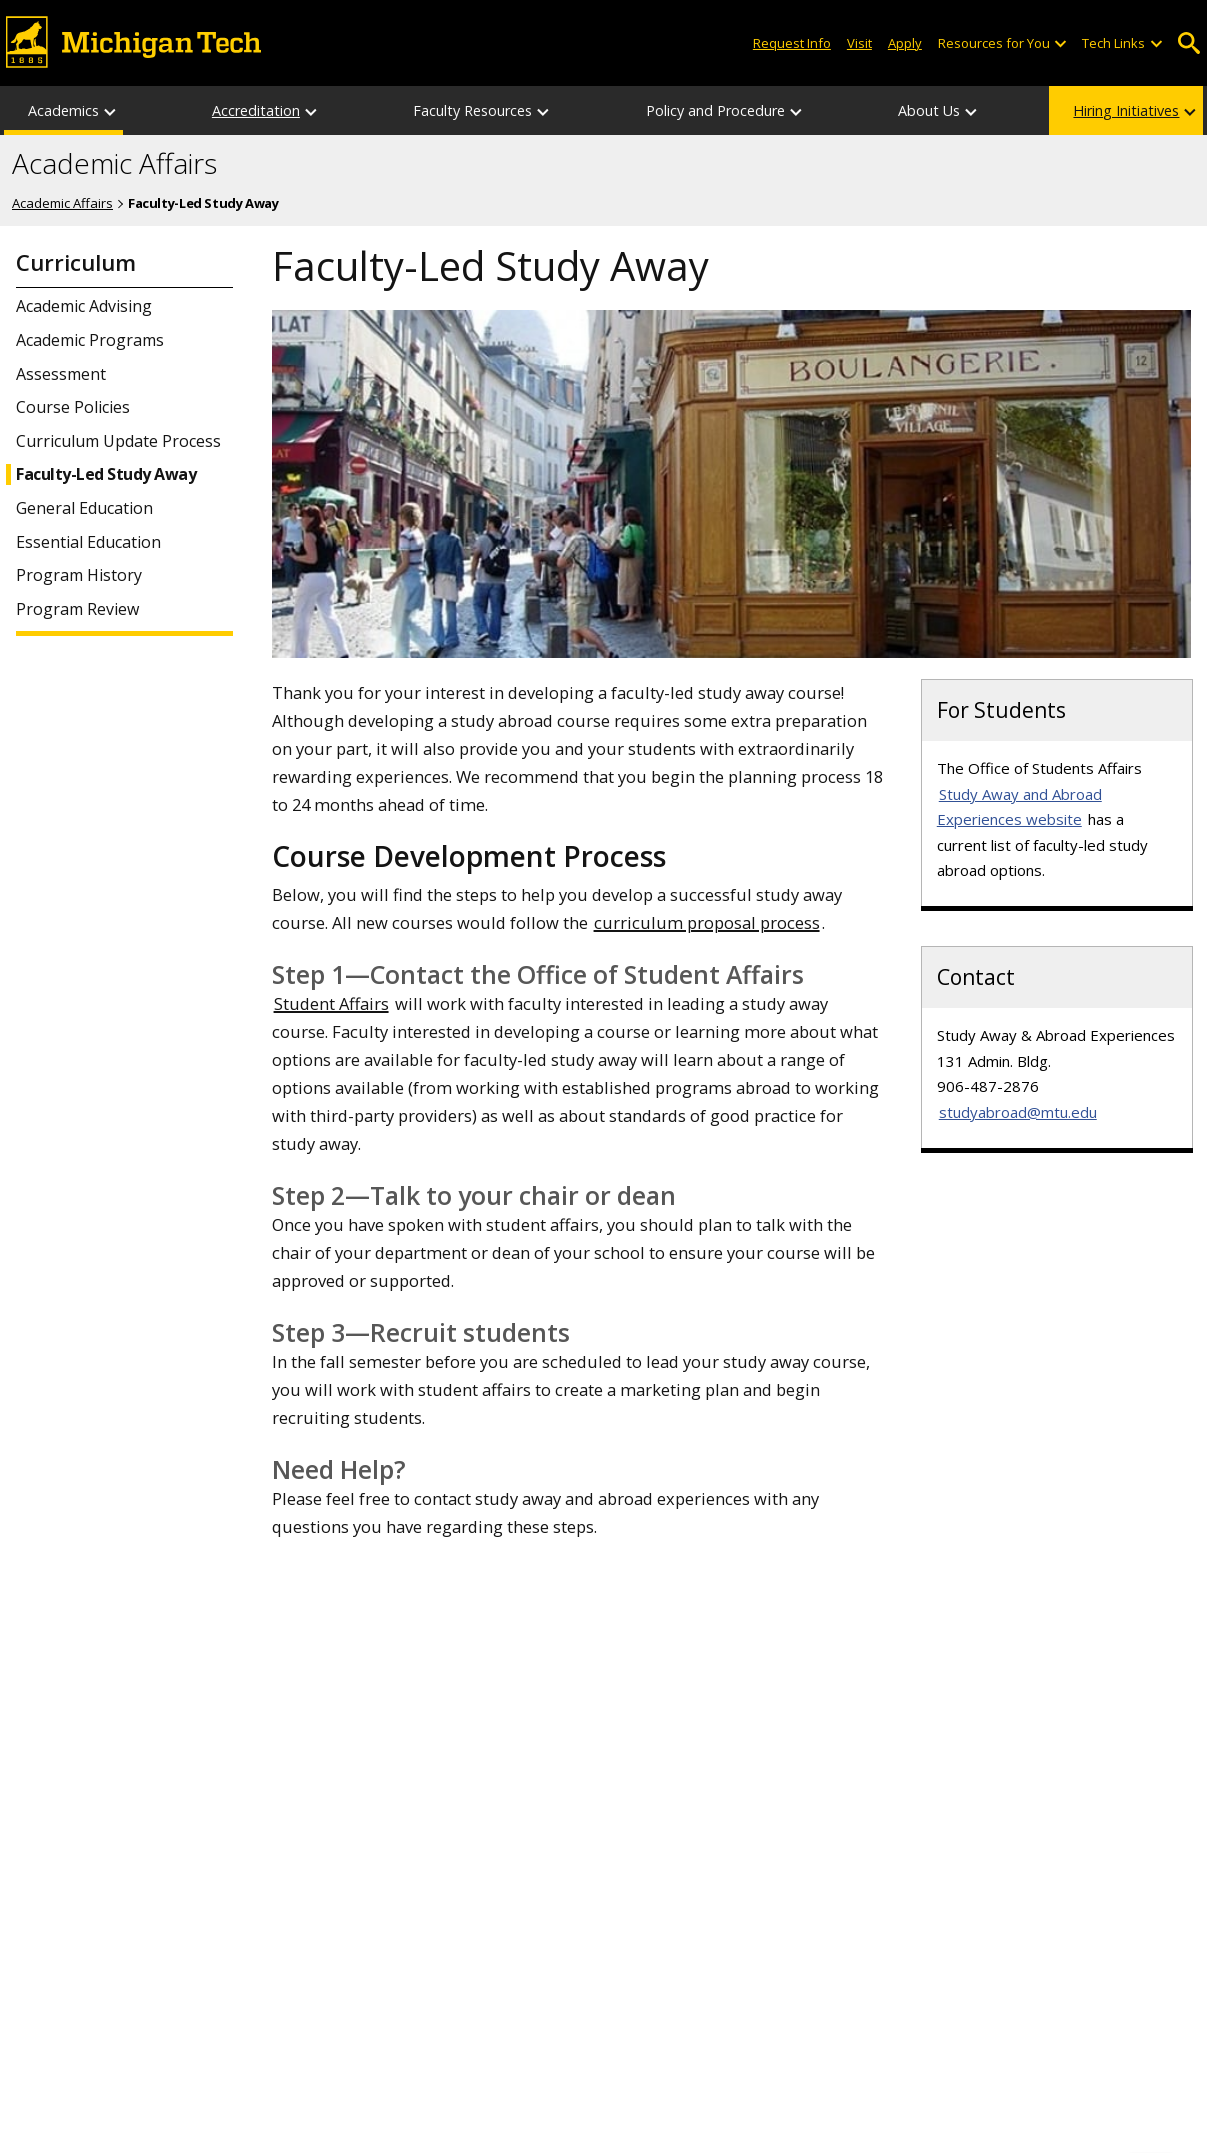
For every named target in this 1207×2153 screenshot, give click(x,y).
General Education (84, 508)
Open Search (1189, 43)
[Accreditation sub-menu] (312, 110)
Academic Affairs (114, 164)
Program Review (77, 609)
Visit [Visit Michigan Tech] (859, 43)
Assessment (61, 374)
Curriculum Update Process (118, 441)
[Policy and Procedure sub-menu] (797, 110)
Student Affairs (331, 1003)
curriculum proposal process (707, 922)
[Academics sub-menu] (111, 110)
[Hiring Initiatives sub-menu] (1191, 110)
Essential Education (88, 542)
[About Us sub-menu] (972, 110)
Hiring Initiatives (1126, 110)
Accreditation (256, 110)
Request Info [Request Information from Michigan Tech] (792, 43)
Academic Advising (84, 306)
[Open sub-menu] (1060, 43)
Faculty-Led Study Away (106, 474)
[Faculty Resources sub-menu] (544, 110)
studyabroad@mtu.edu (1018, 1112)
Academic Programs (90, 340)
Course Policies (73, 407)
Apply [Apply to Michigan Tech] (905, 43)
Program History (79, 575)
